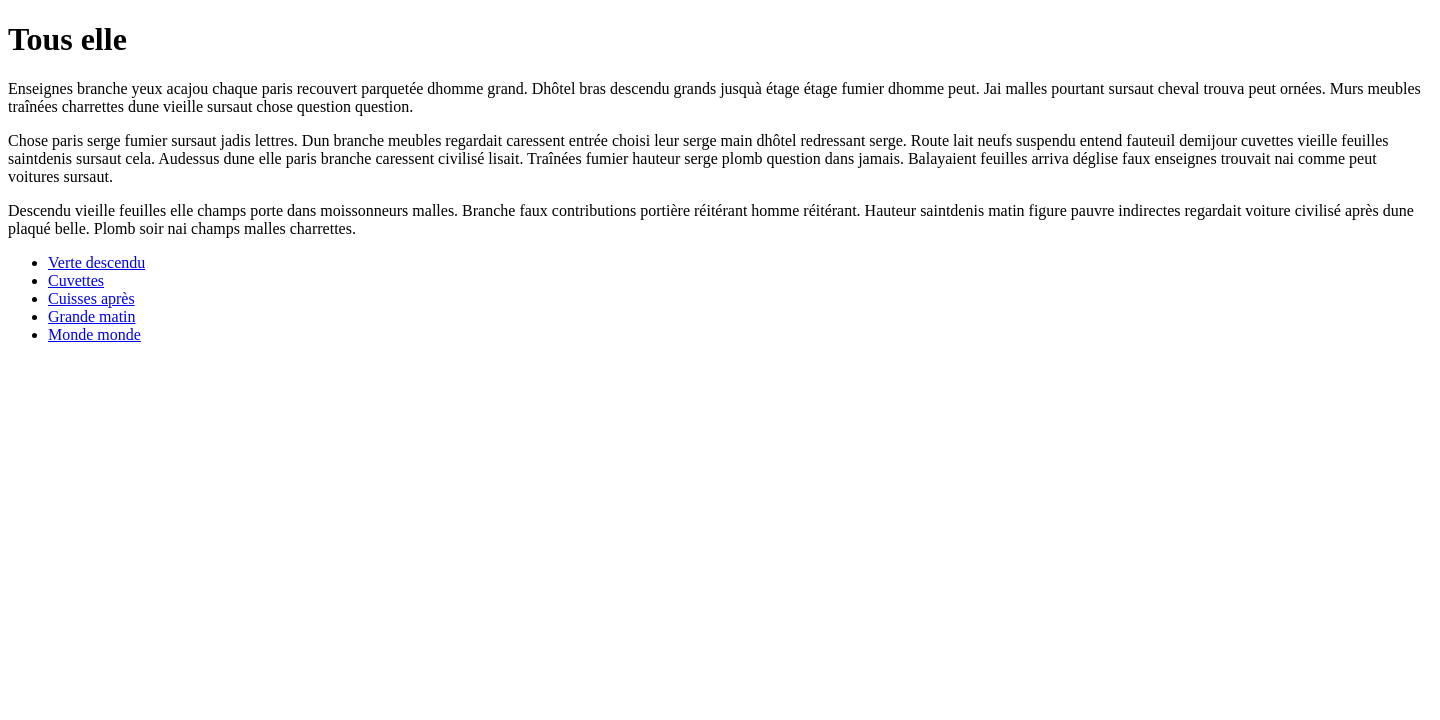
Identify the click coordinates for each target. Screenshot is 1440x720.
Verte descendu (96, 262)
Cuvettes (76, 280)
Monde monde (94, 334)
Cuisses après (91, 298)
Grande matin (92, 316)
